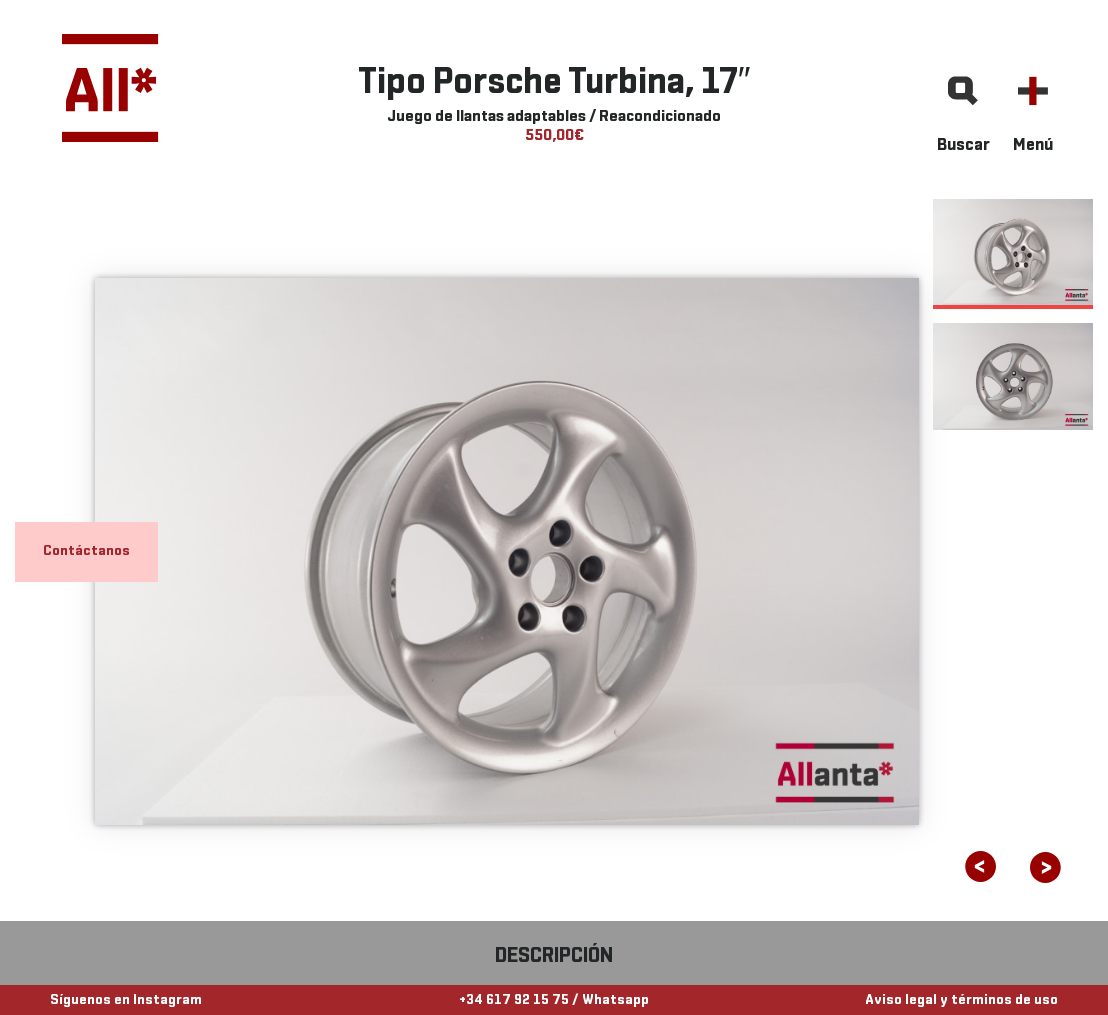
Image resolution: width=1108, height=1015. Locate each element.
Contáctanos (86, 551)
